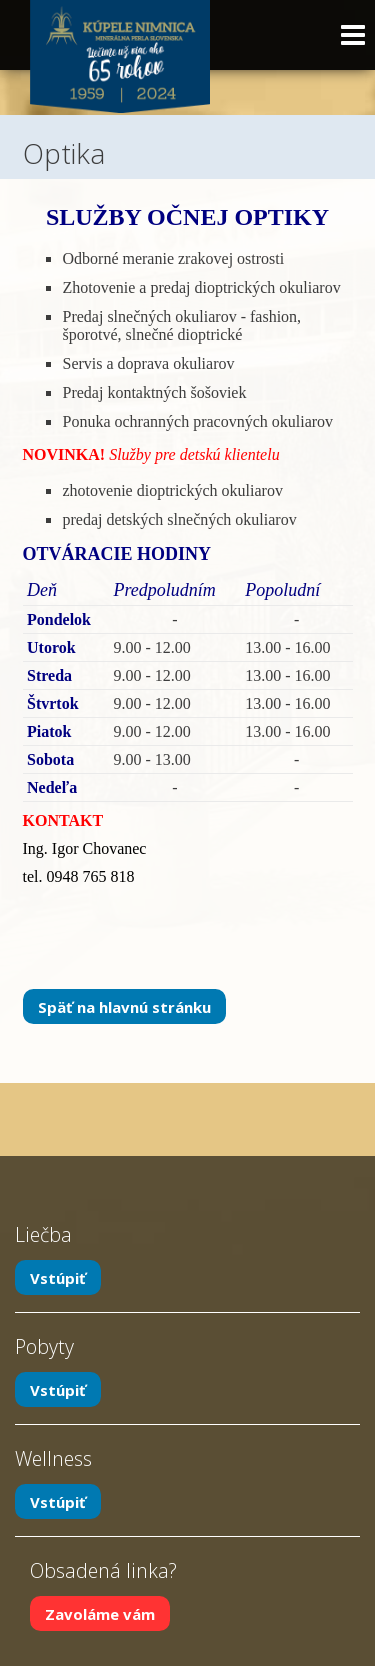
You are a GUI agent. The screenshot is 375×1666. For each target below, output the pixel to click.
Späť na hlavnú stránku (124, 1006)
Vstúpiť (58, 1277)
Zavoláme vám (100, 1613)
